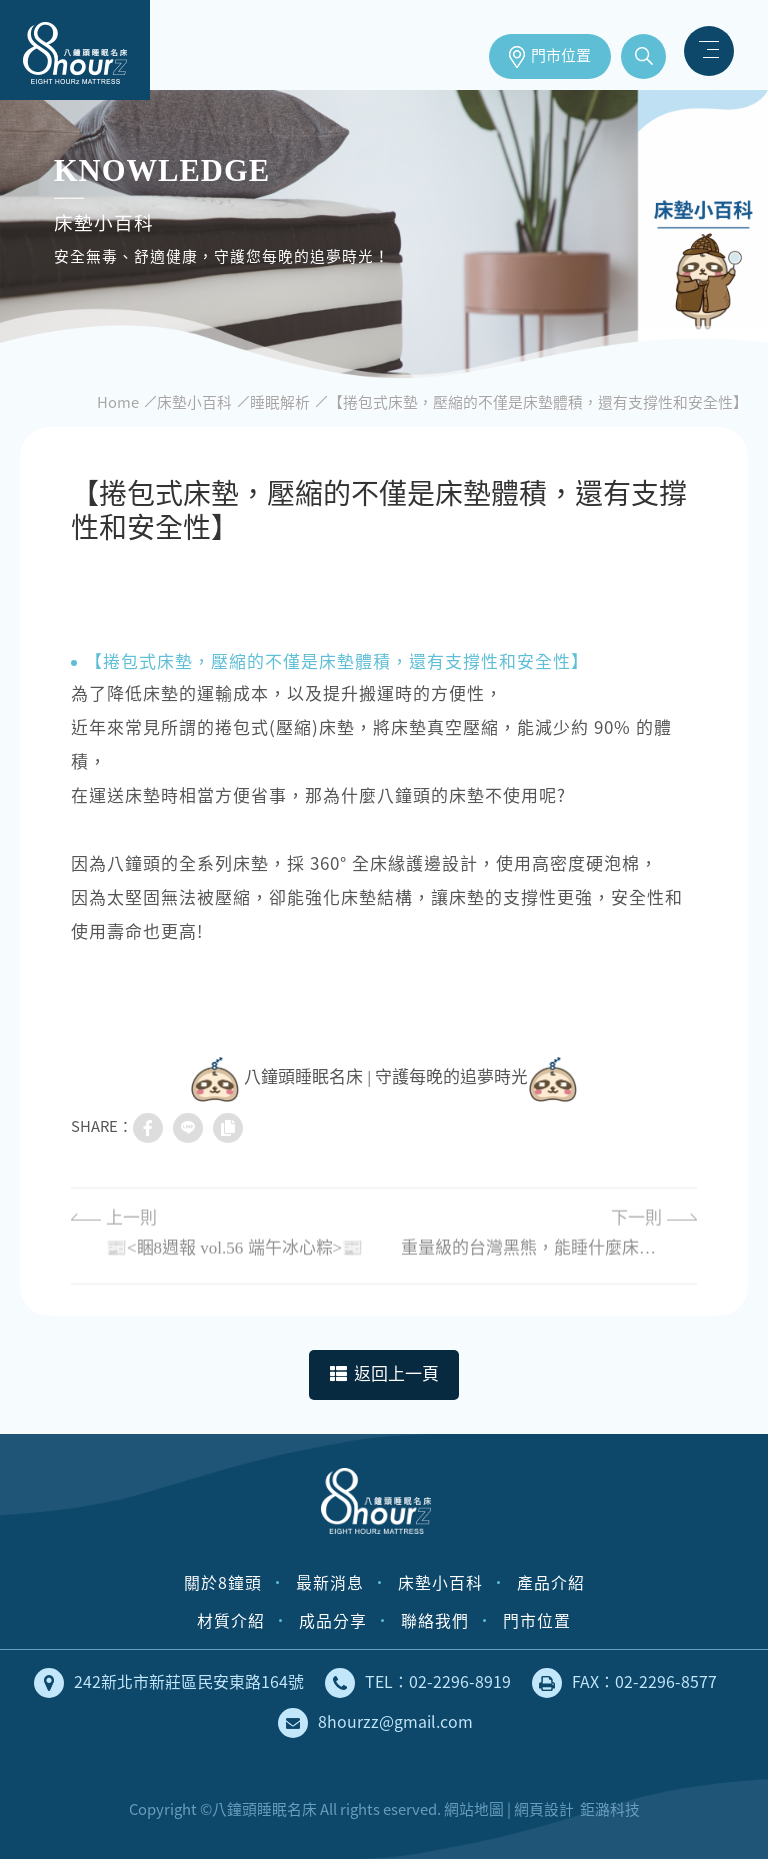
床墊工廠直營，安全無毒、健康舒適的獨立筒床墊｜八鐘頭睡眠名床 (75, 50)
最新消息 (330, 1582)
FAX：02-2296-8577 (624, 1683)
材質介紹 (231, 1620)
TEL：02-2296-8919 (418, 1683)
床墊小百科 (194, 402)
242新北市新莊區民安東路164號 (169, 1683)
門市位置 (561, 56)
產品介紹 (551, 1582)
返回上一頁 (384, 1374)
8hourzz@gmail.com (375, 1723)
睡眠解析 (280, 402)
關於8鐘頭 (223, 1582)
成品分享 (333, 1620)
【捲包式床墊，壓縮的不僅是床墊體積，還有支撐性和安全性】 (538, 402)
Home (118, 402)
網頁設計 (544, 1809)
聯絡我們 (435, 1620)
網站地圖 (474, 1809)
